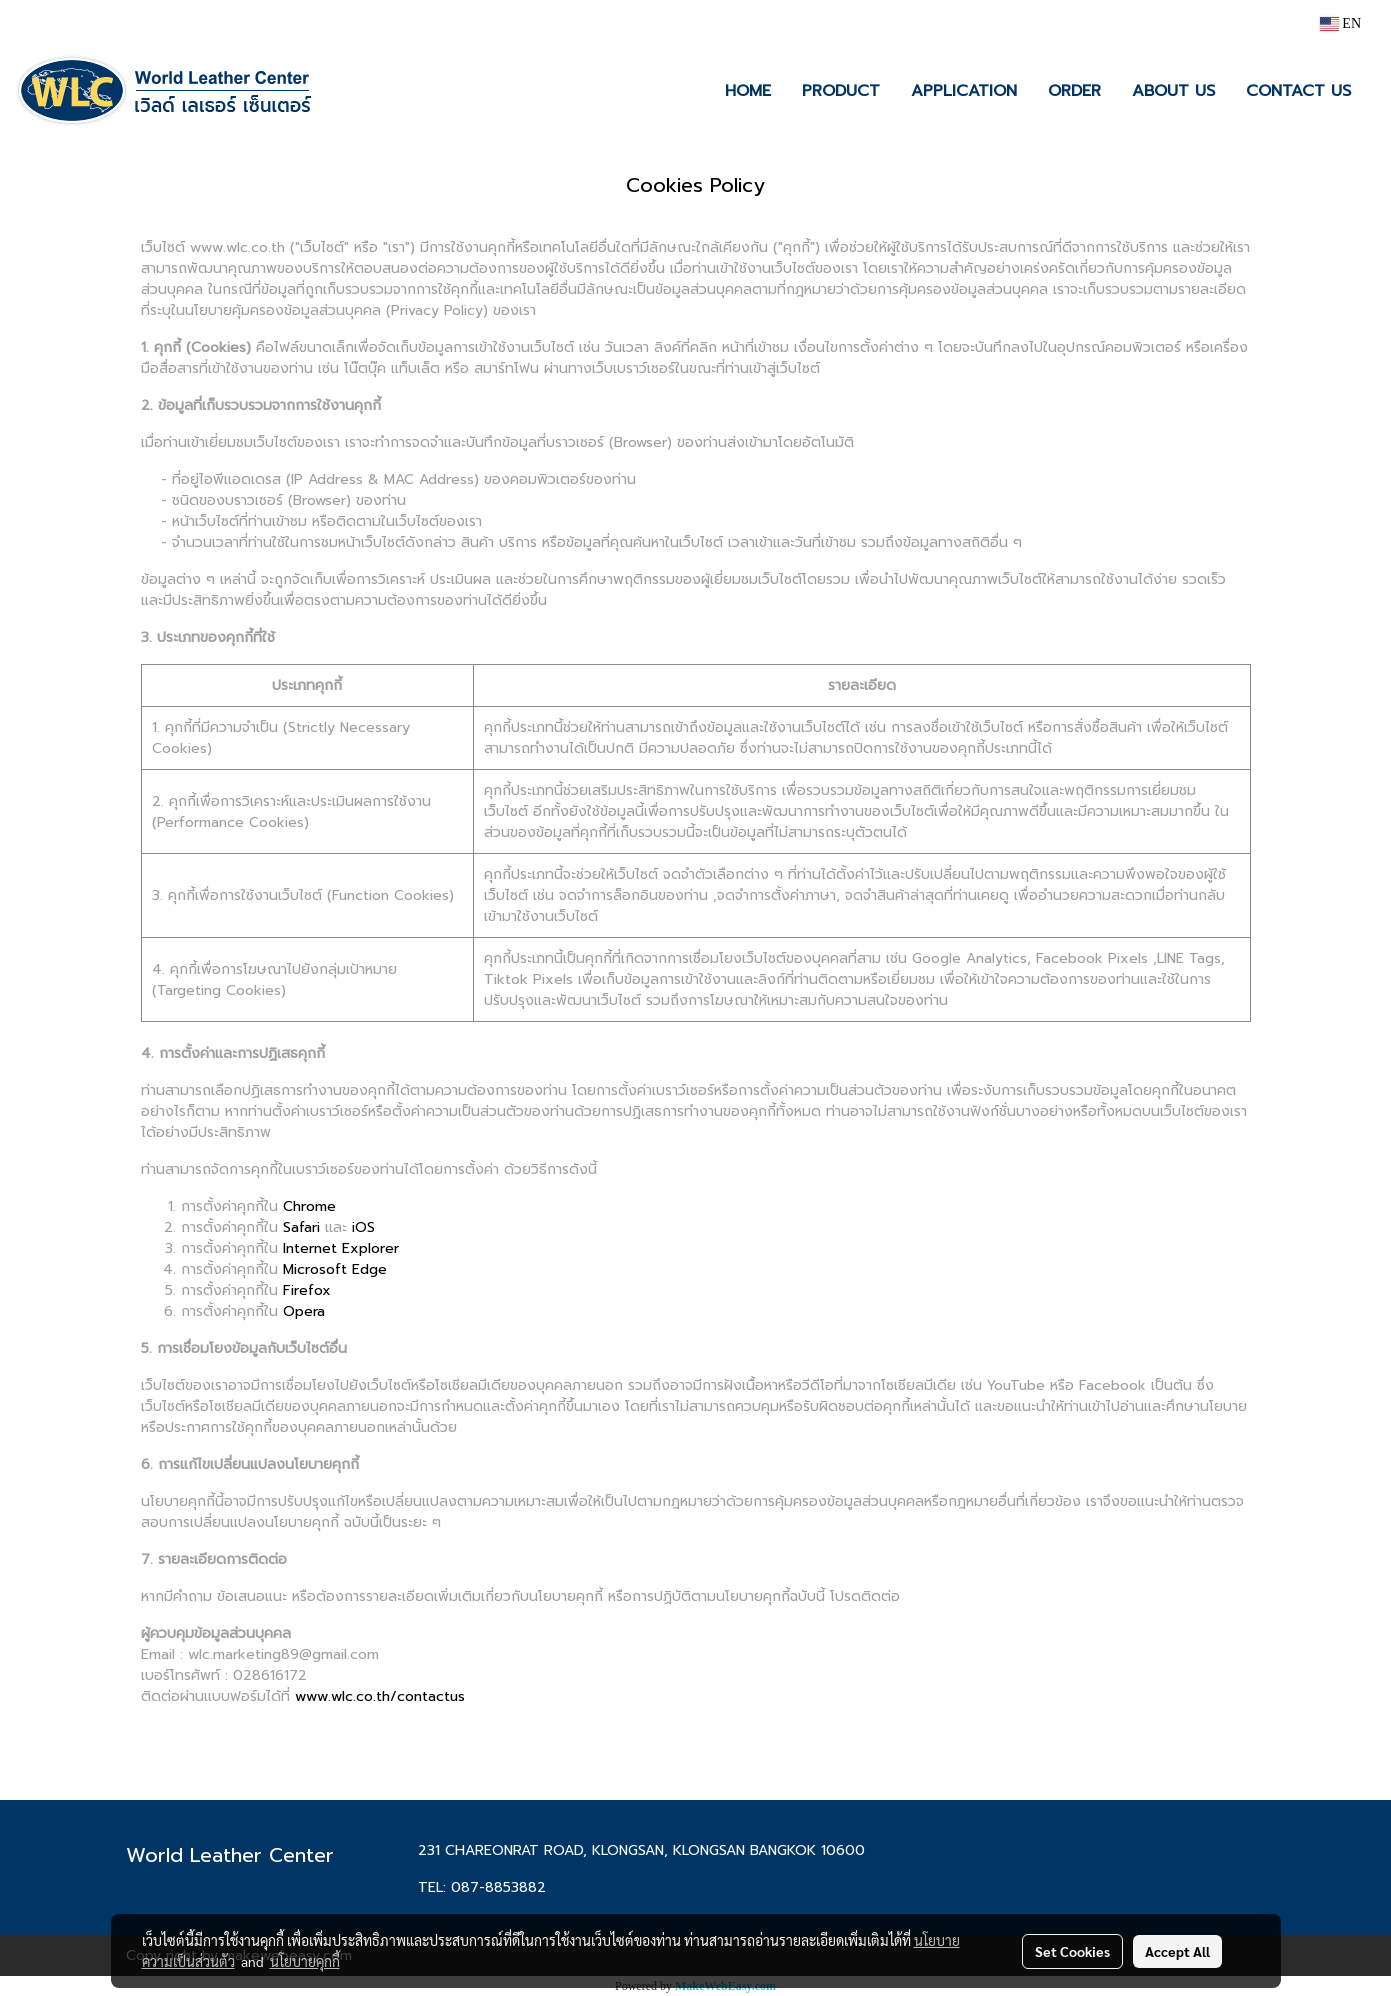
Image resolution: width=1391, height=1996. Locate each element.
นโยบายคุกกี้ (305, 1961)
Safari (301, 1227)
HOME (748, 91)
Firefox (307, 1290)
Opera (304, 1311)
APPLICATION (964, 91)
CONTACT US (1298, 91)
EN (1340, 23)
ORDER (1074, 91)
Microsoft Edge (335, 1269)
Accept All (1177, 1951)
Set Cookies (1072, 1951)
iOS (363, 1227)
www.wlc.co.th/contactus (380, 1696)
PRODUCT (841, 91)
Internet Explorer (341, 1248)
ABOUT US (1173, 91)
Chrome (309, 1206)
